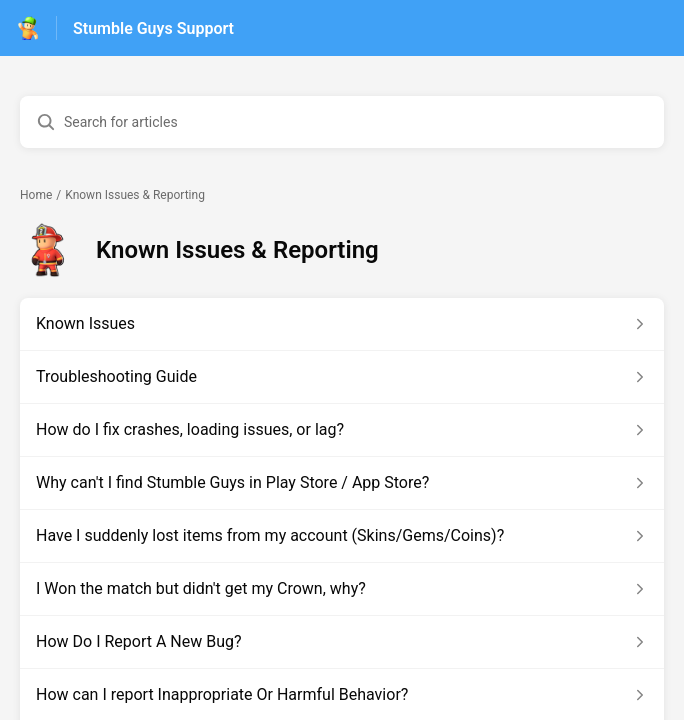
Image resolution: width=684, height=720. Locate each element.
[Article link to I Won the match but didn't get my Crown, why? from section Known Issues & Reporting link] (342, 589)
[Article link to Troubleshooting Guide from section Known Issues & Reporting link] (342, 377)
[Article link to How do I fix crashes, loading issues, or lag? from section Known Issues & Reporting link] (342, 430)
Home (36, 195)
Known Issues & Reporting (135, 195)
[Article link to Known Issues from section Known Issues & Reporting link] (342, 324)
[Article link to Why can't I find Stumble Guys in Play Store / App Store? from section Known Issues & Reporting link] (342, 483)
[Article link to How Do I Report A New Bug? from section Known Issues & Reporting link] (342, 642)
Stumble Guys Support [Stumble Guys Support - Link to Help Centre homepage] (153, 28)
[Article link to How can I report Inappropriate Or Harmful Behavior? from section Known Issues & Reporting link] (342, 695)
